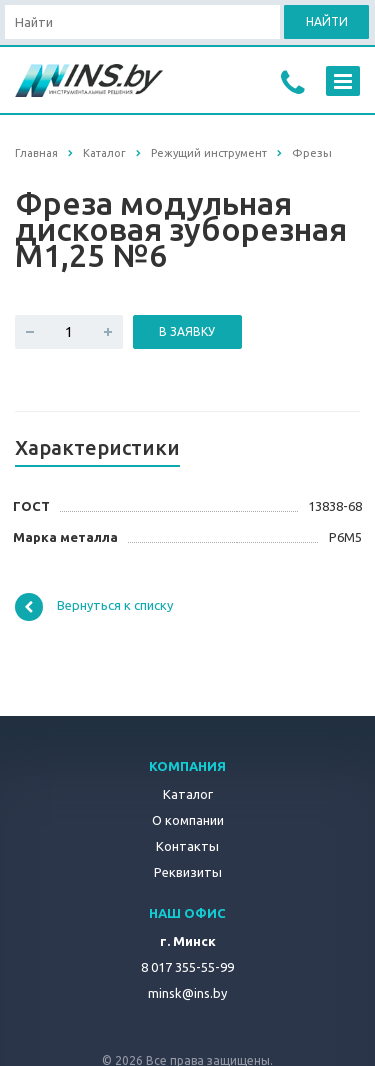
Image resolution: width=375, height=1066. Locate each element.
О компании (188, 820)
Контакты (187, 846)
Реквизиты (188, 872)
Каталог (188, 794)
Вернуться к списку (94, 607)
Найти (327, 21)
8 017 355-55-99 (187, 967)
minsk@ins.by (187, 993)
